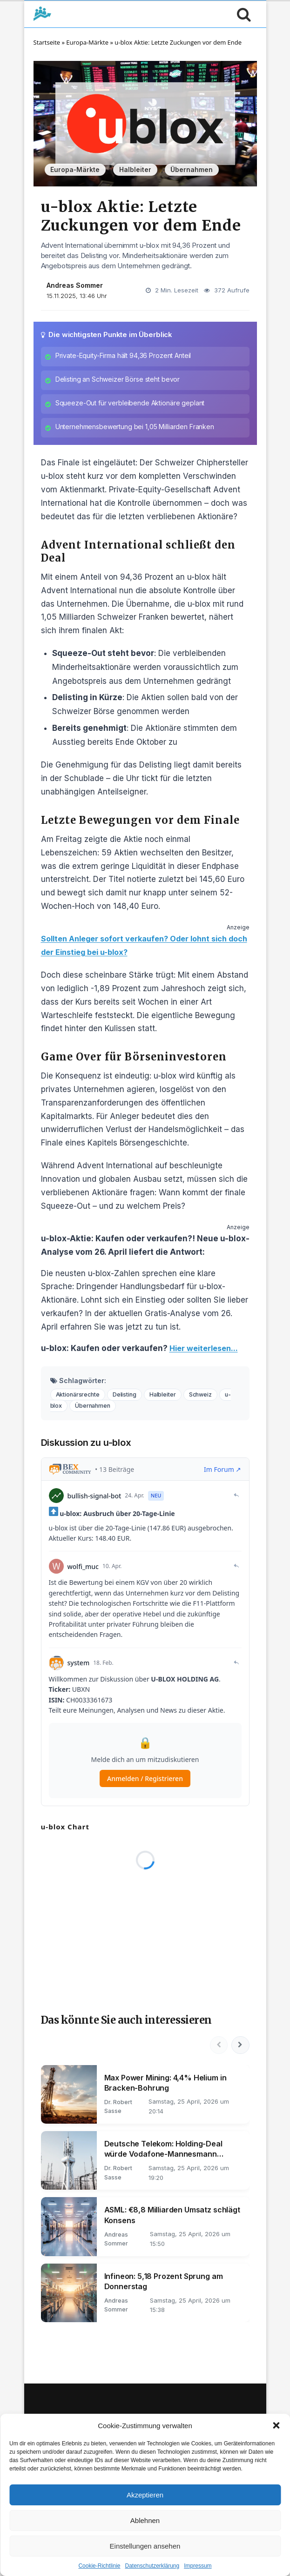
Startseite (47, 42)
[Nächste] (240, 2050)
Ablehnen (145, 2520)
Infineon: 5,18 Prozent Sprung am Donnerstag (163, 2287)
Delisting (128, 1399)
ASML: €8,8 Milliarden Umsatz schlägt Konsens (172, 2221)
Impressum (197, 2566)
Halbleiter (135, 169)
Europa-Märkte (87, 42)
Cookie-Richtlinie (99, 2566)
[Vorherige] (218, 2050)
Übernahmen (191, 169)
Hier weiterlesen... (206, 1353)
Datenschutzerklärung (152, 2566)
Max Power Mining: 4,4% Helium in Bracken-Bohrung (165, 2088)
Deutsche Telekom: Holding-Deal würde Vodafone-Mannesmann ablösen (163, 2155)
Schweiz (207, 1399)
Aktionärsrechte (79, 1399)
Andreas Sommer (75, 285)
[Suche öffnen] (241, 13)
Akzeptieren (145, 2495)
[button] (276, 2425)
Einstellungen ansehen (145, 2546)
